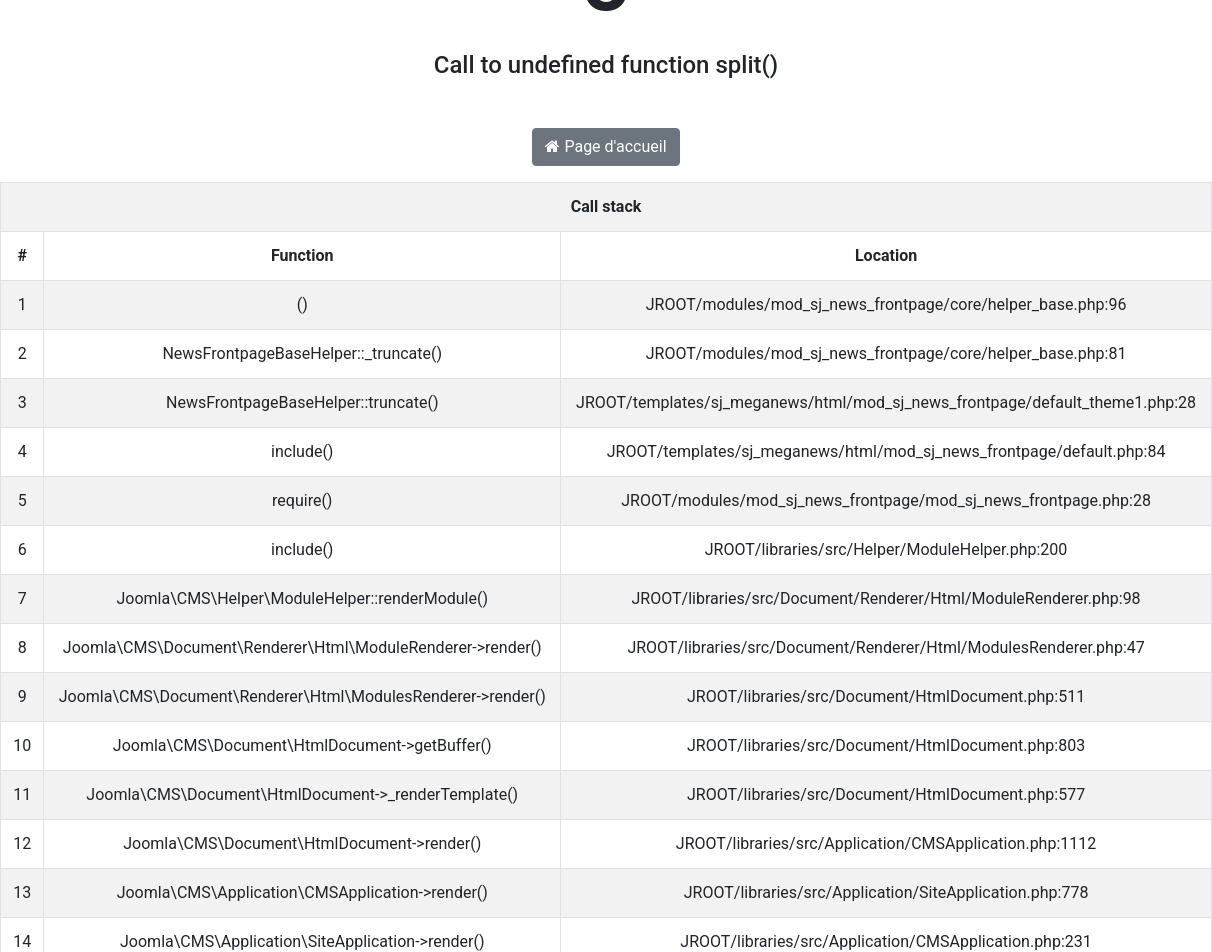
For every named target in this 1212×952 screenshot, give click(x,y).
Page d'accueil (605, 146)
